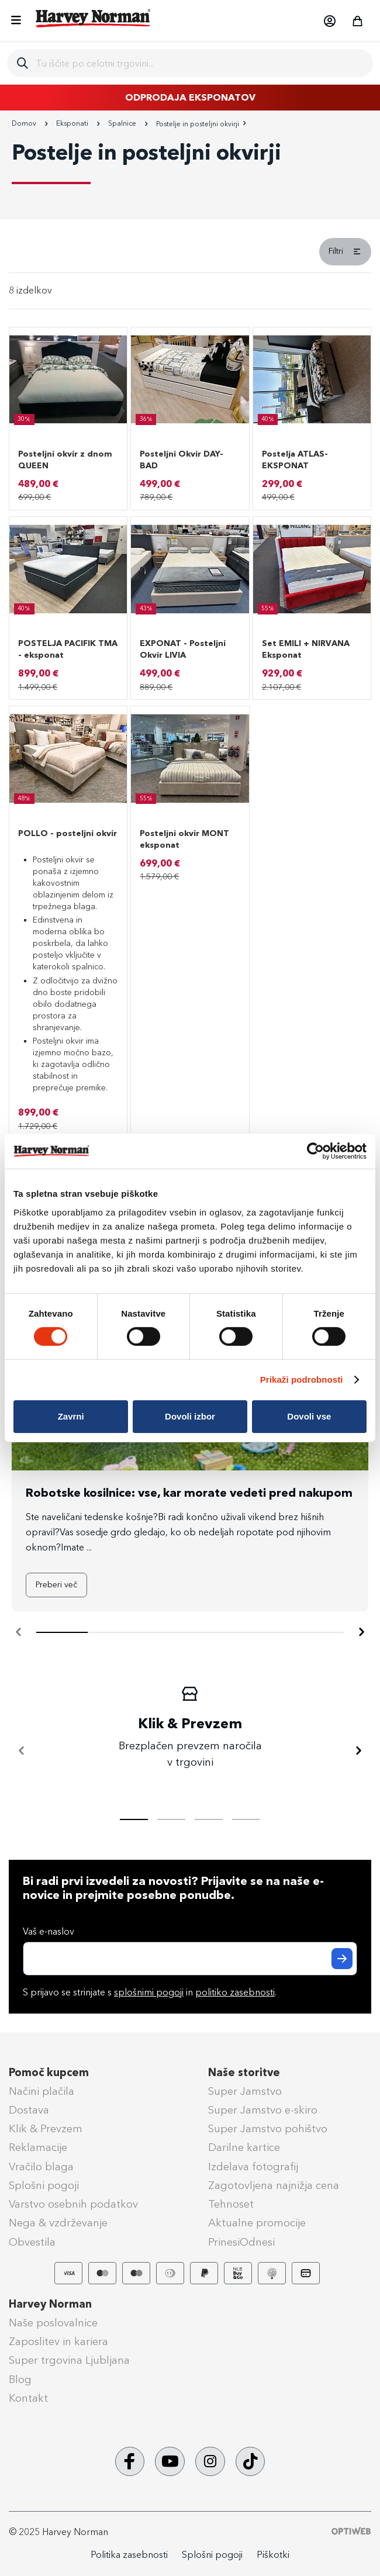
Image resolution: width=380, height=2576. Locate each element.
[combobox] (200, 63)
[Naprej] (361, 1632)
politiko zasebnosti (235, 1992)
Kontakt (28, 2398)
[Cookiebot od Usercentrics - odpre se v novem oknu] (315, 1151)
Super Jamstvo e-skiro (262, 2110)
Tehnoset (231, 2204)
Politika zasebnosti (129, 2554)
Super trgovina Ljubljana (69, 2360)
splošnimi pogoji (149, 1992)
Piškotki (273, 2554)
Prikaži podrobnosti (301, 1379)
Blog (20, 2379)
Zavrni (71, 1416)
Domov (25, 123)
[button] (329, 21)
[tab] (190, 255)
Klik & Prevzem (45, 2128)
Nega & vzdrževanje (58, 2222)
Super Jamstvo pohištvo (267, 2128)
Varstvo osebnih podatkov (73, 2204)
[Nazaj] (21, 1751)
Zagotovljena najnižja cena (273, 2185)
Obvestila (32, 2242)
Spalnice (123, 123)
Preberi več (56, 1585)
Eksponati (73, 123)
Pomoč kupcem (49, 2072)
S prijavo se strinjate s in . (150, 1992)
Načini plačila (41, 2091)
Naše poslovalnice (53, 2322)
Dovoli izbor (190, 1416)
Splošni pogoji (44, 2185)
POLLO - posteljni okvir (67, 833)
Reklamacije (38, 2147)
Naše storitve (244, 2072)
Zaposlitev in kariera (58, 2341)
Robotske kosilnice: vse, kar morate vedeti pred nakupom (189, 1493)
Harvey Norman (50, 2304)
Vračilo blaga (41, 2166)
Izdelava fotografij (253, 2166)
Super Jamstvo (245, 2091)
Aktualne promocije (257, 2222)
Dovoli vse (309, 1416)
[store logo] (93, 18)
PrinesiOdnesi (241, 2242)
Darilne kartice (244, 2147)
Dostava (29, 2110)
